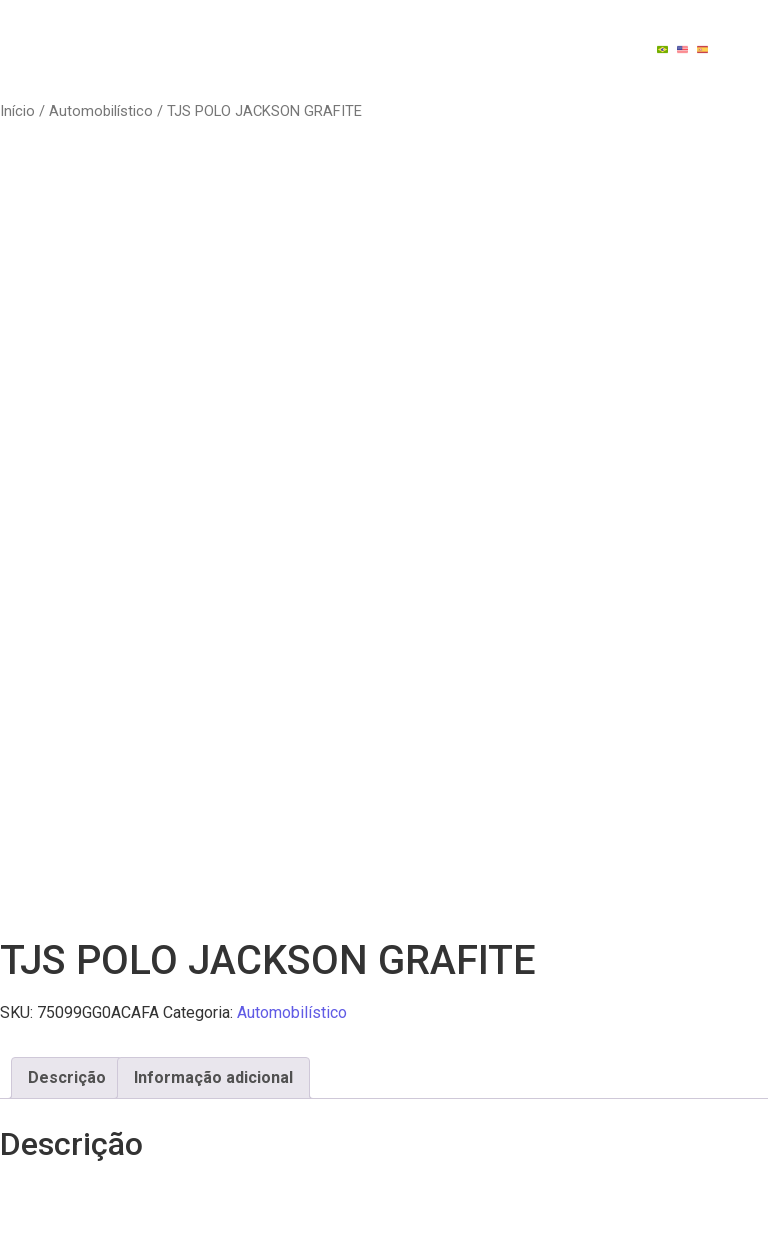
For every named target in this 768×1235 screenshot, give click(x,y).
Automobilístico (101, 111)
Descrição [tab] (67, 1077)
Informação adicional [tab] (213, 1077)
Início (17, 111)
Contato (519, 68)
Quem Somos (240, 30)
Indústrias (378, 30)
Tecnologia (527, 30)
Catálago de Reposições (331, 68)
